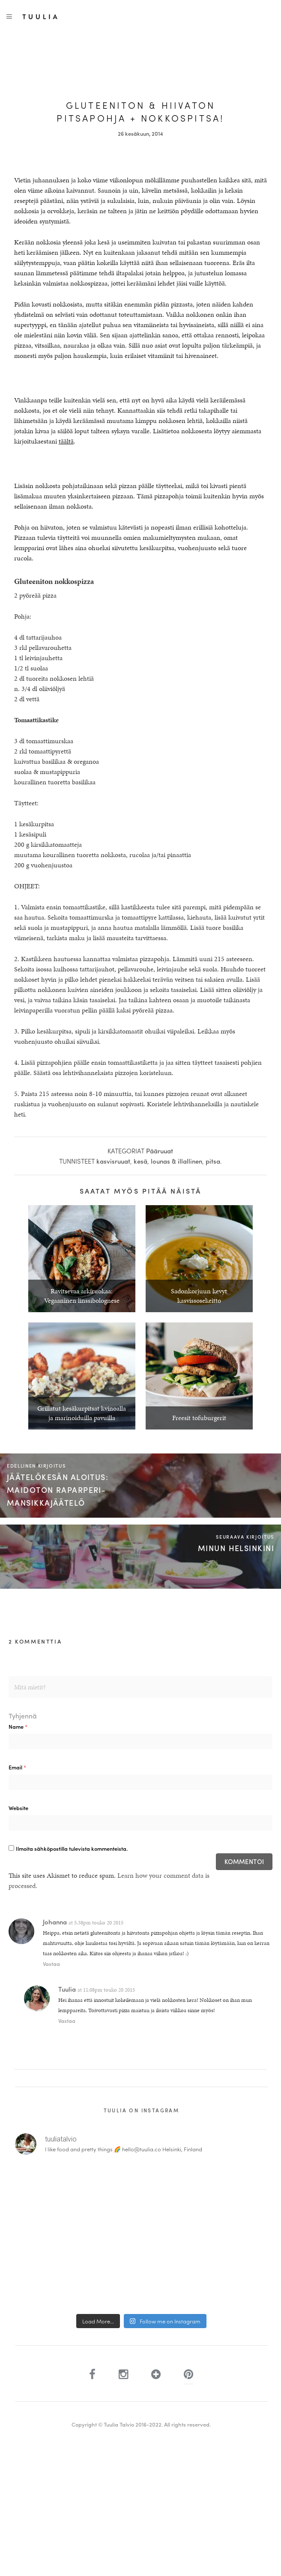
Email (17, 1767)
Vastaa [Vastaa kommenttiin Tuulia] (66, 2020)
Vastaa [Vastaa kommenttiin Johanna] (51, 1964)
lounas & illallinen (176, 1161)
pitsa (213, 1161)
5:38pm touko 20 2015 (98, 1923)
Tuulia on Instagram (141, 2110)
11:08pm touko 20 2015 (109, 1990)
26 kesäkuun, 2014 (140, 133)
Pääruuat (159, 1150)
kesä (140, 1161)
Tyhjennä (23, 1716)
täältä (66, 441)
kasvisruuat (113, 1161)
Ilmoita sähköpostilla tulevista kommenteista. (72, 1848)
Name (18, 1726)
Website (18, 1808)
